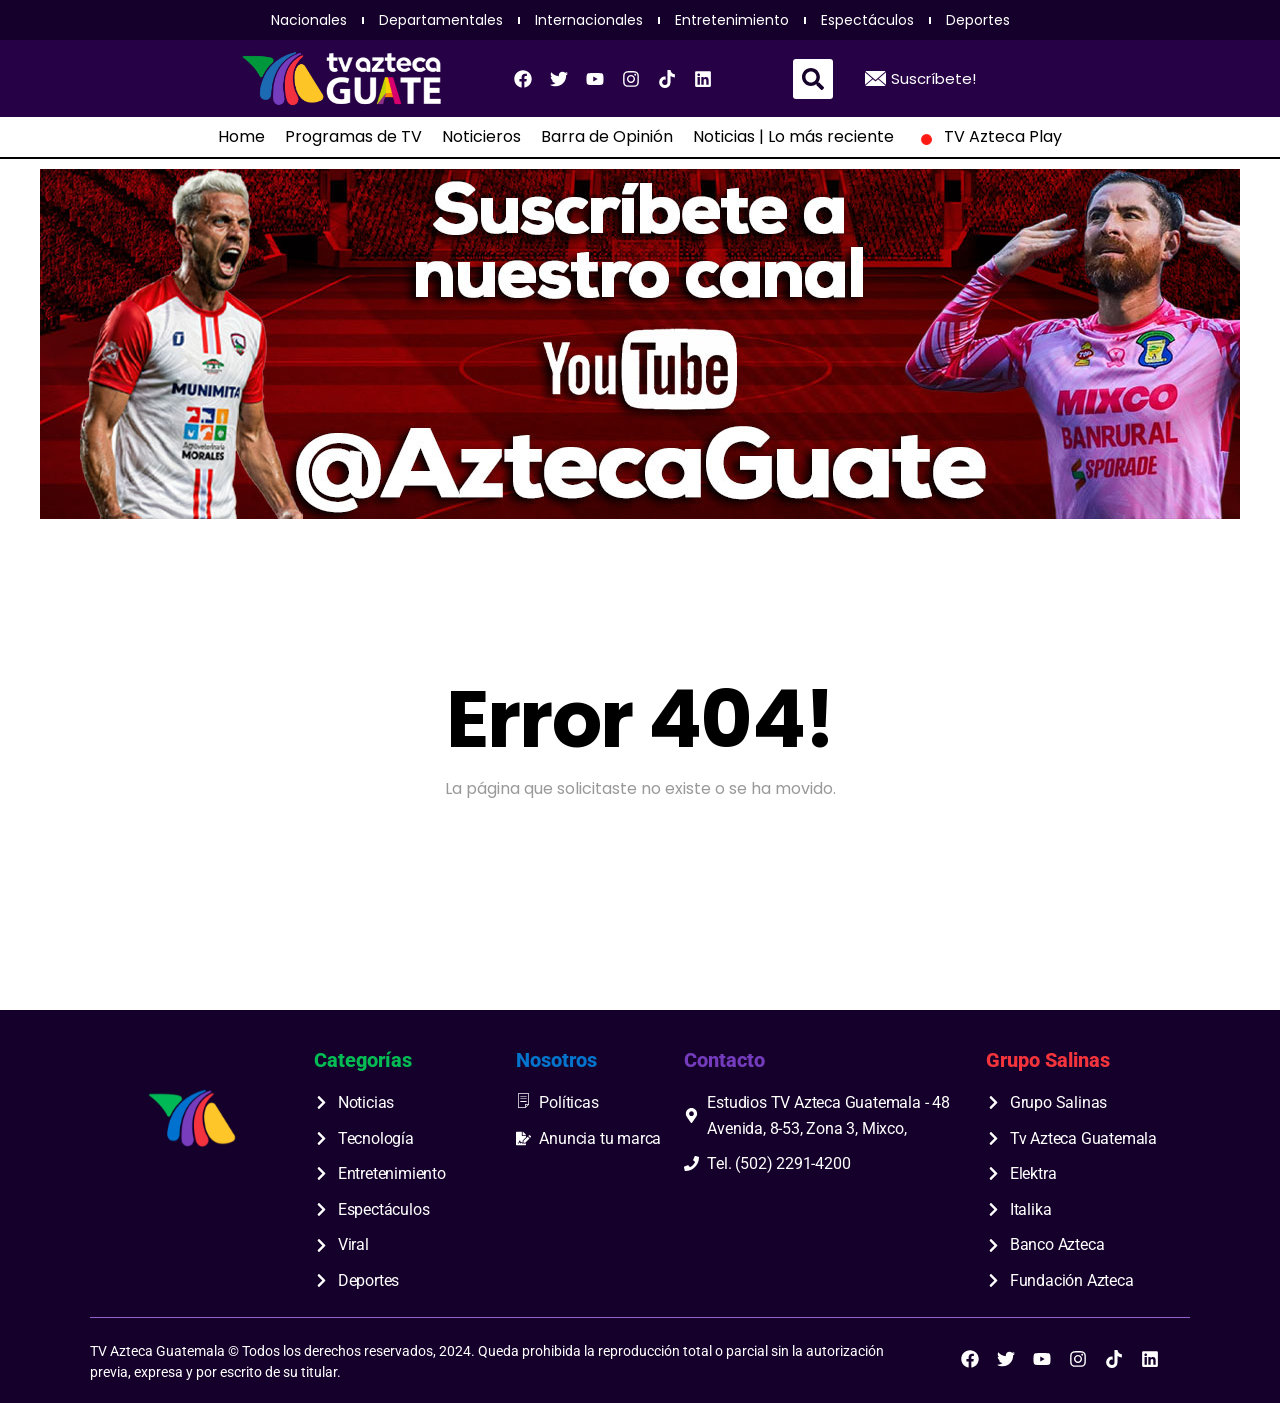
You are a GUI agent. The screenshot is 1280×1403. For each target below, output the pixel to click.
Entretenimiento (732, 20)
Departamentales (441, 20)
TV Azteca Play (988, 137)
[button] (813, 79)
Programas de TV (353, 137)
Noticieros (481, 137)
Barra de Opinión (607, 137)
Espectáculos (867, 20)
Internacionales (589, 20)
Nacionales (309, 20)
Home (241, 137)
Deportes (978, 20)
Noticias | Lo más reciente (793, 137)
